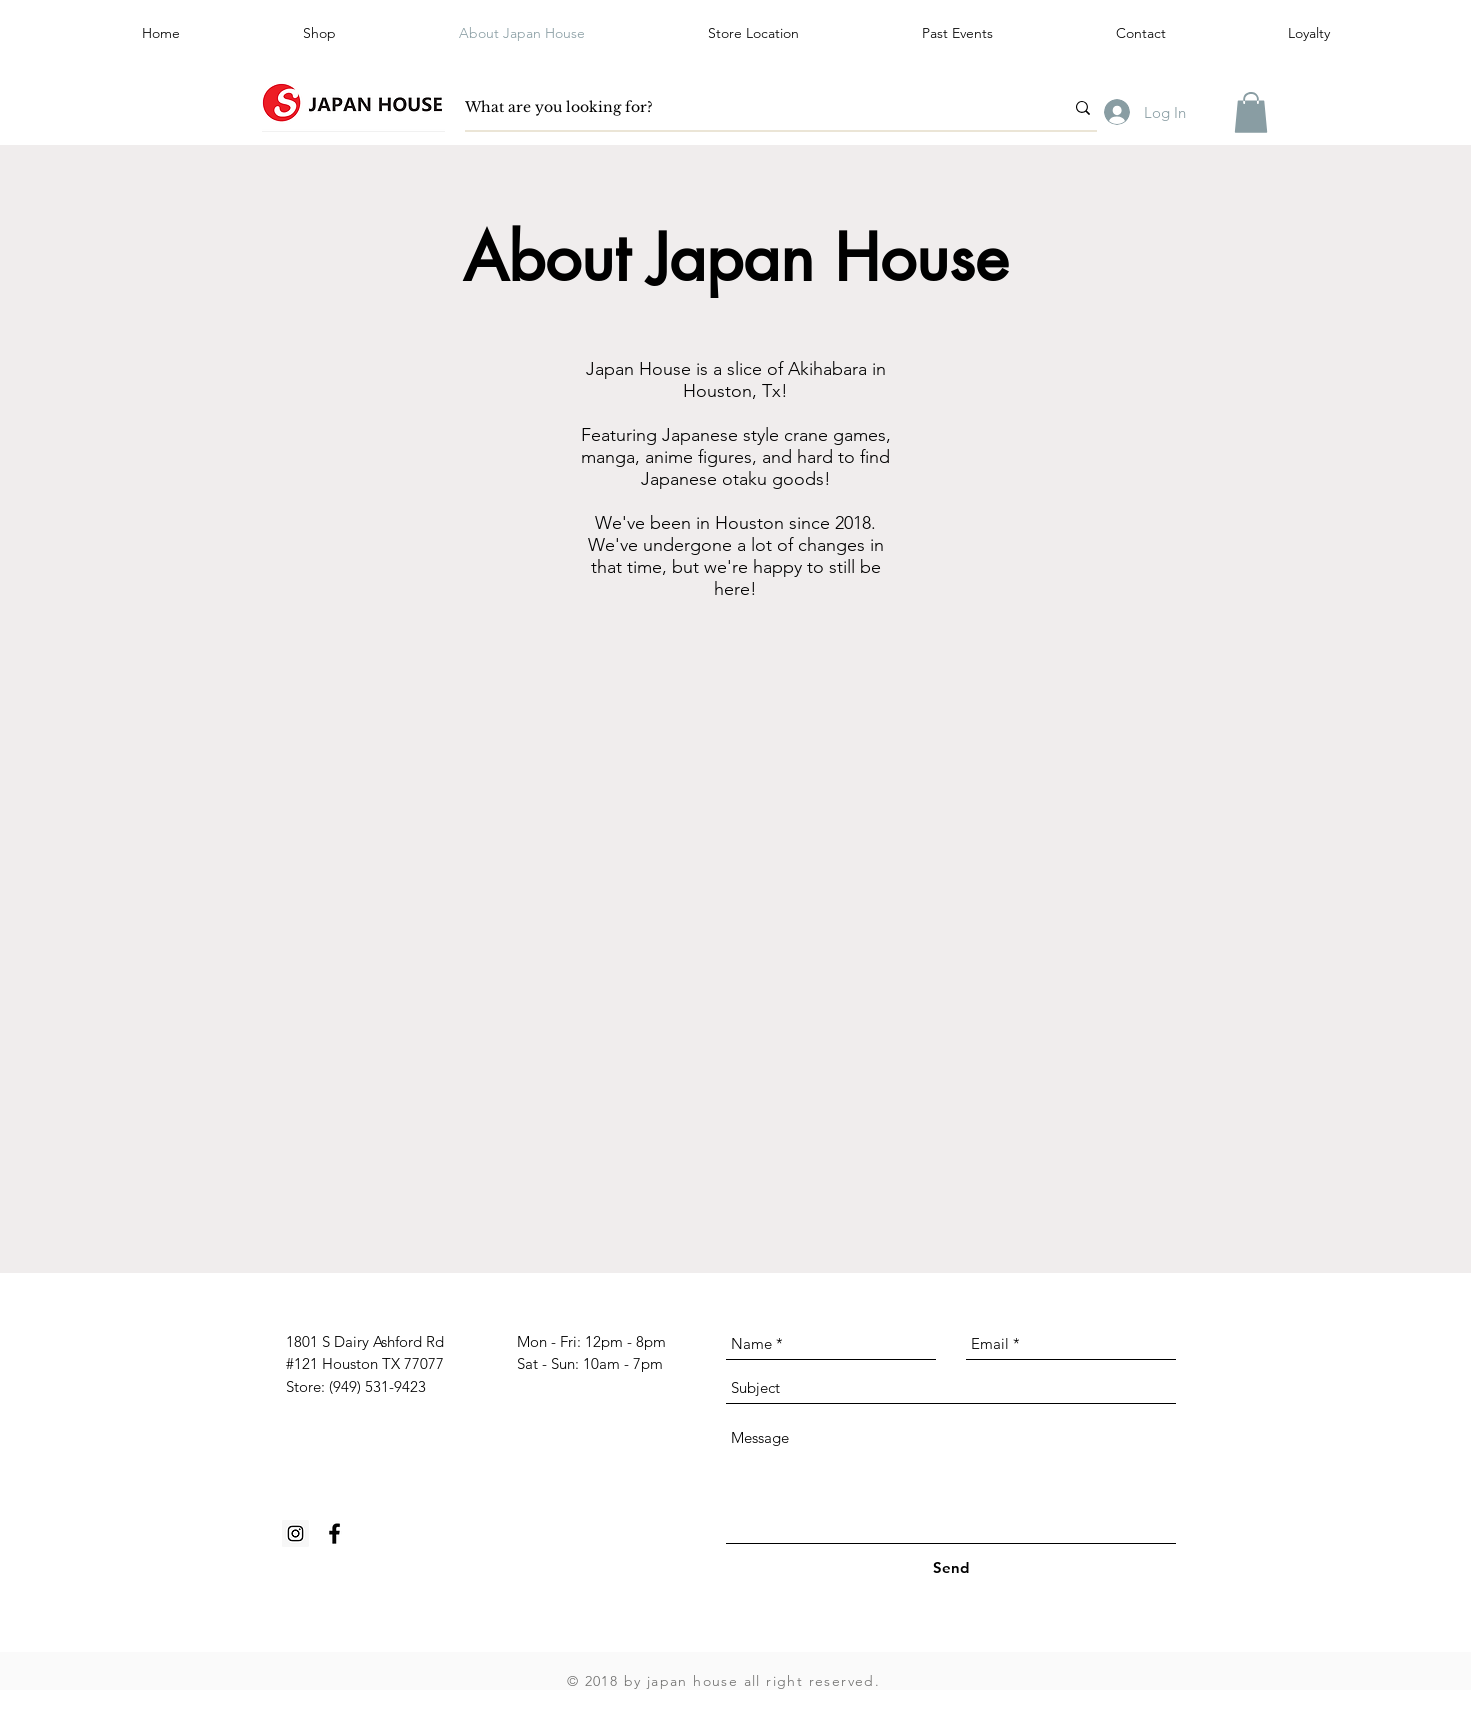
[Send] (951, 1567)
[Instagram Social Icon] (295, 1533)
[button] (957, 33)
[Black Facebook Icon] (334, 1533)
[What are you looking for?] (749, 108)
